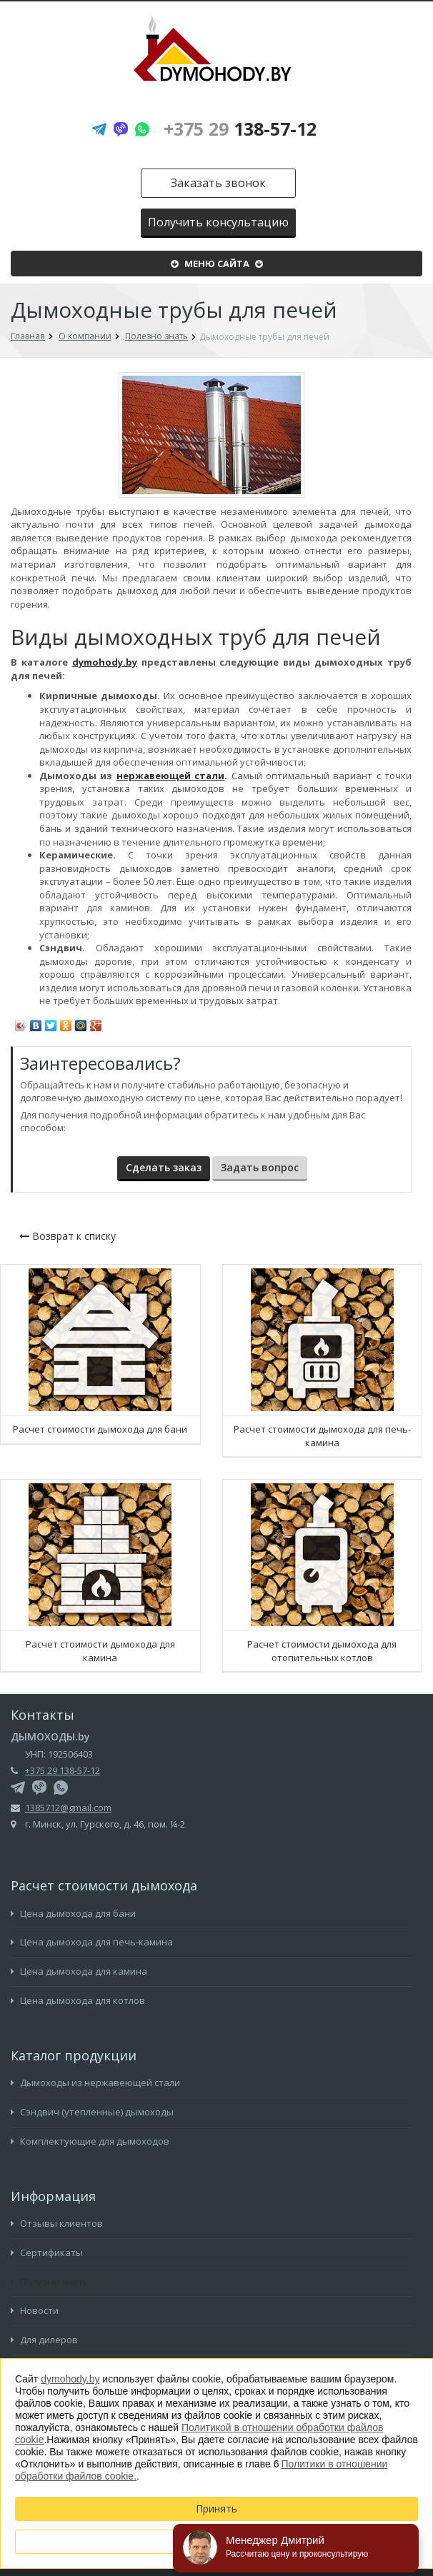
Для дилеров (44, 2339)
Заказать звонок (218, 183)
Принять (216, 2508)
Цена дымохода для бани (73, 1913)
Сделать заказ (163, 1167)
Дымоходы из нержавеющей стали (95, 2082)
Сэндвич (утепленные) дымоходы (92, 2111)
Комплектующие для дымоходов (90, 2141)
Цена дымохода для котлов (78, 2000)
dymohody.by (104, 662)
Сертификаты (47, 2252)
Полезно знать (50, 2281)
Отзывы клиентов (57, 2223)
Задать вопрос (260, 1167)
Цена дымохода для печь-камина (92, 1941)
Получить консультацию (218, 222)
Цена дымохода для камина (79, 1971)
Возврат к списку (67, 1236)
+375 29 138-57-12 (62, 1770)
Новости (35, 2310)
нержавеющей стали (170, 775)
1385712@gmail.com (68, 1807)
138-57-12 (240, 128)
